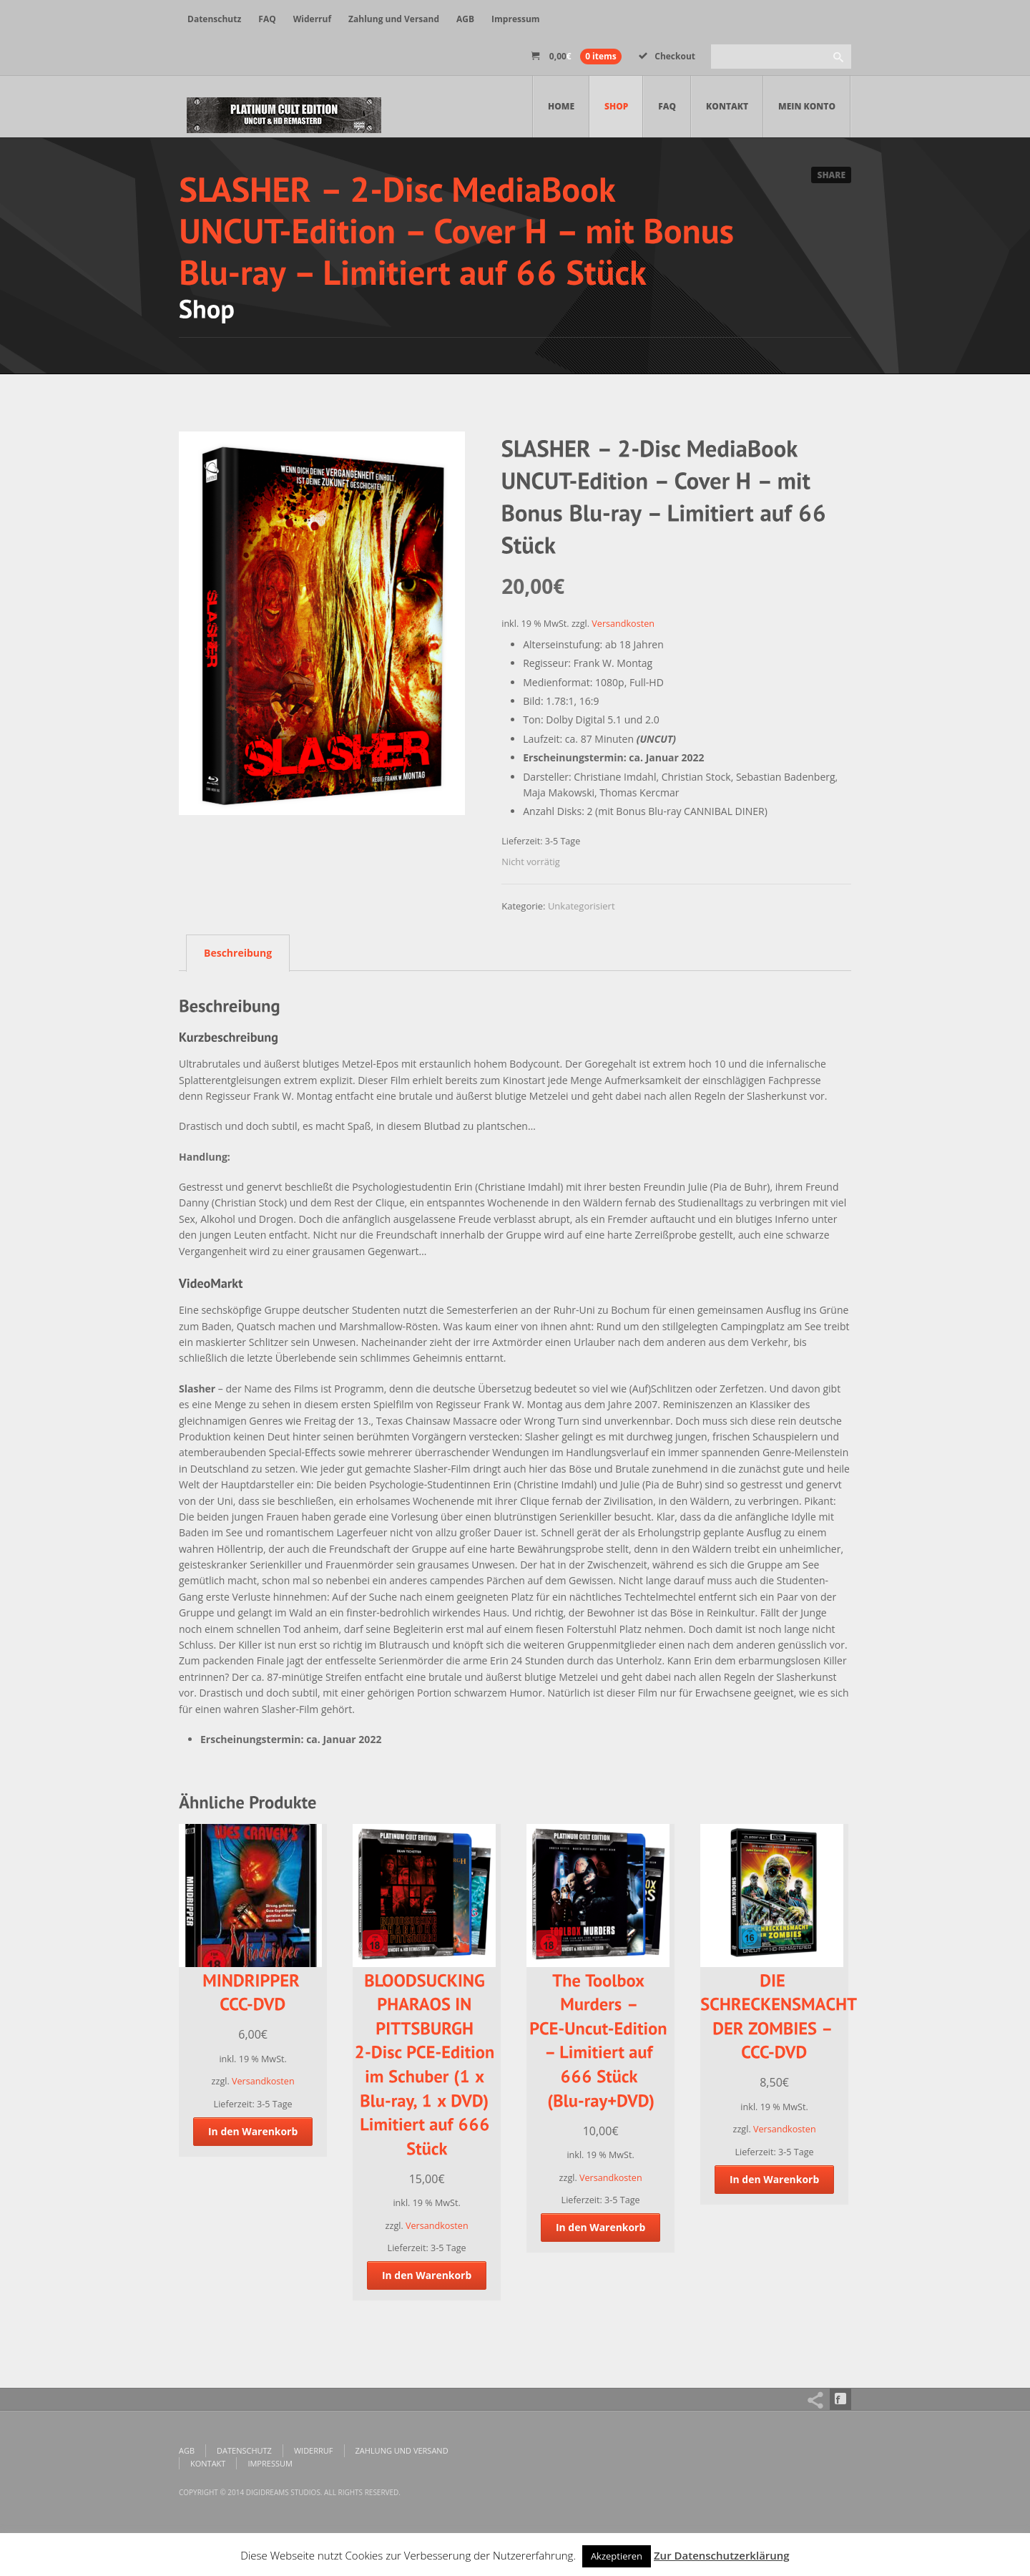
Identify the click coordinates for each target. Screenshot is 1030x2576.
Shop (616, 106)
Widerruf (312, 19)
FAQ (266, 19)
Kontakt (727, 106)
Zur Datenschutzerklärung (722, 2555)
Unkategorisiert (581, 905)
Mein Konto (806, 106)
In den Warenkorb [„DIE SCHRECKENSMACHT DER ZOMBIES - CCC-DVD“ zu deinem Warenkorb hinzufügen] (775, 2179)
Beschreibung (238, 953)
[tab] (234, 952)
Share (831, 175)
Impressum (515, 19)
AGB (465, 19)
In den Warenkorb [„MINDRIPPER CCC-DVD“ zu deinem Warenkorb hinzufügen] (253, 2131)
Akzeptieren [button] (616, 2556)
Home (561, 106)
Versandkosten (623, 624)
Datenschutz (214, 19)
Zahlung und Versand (393, 19)
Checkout (667, 56)
